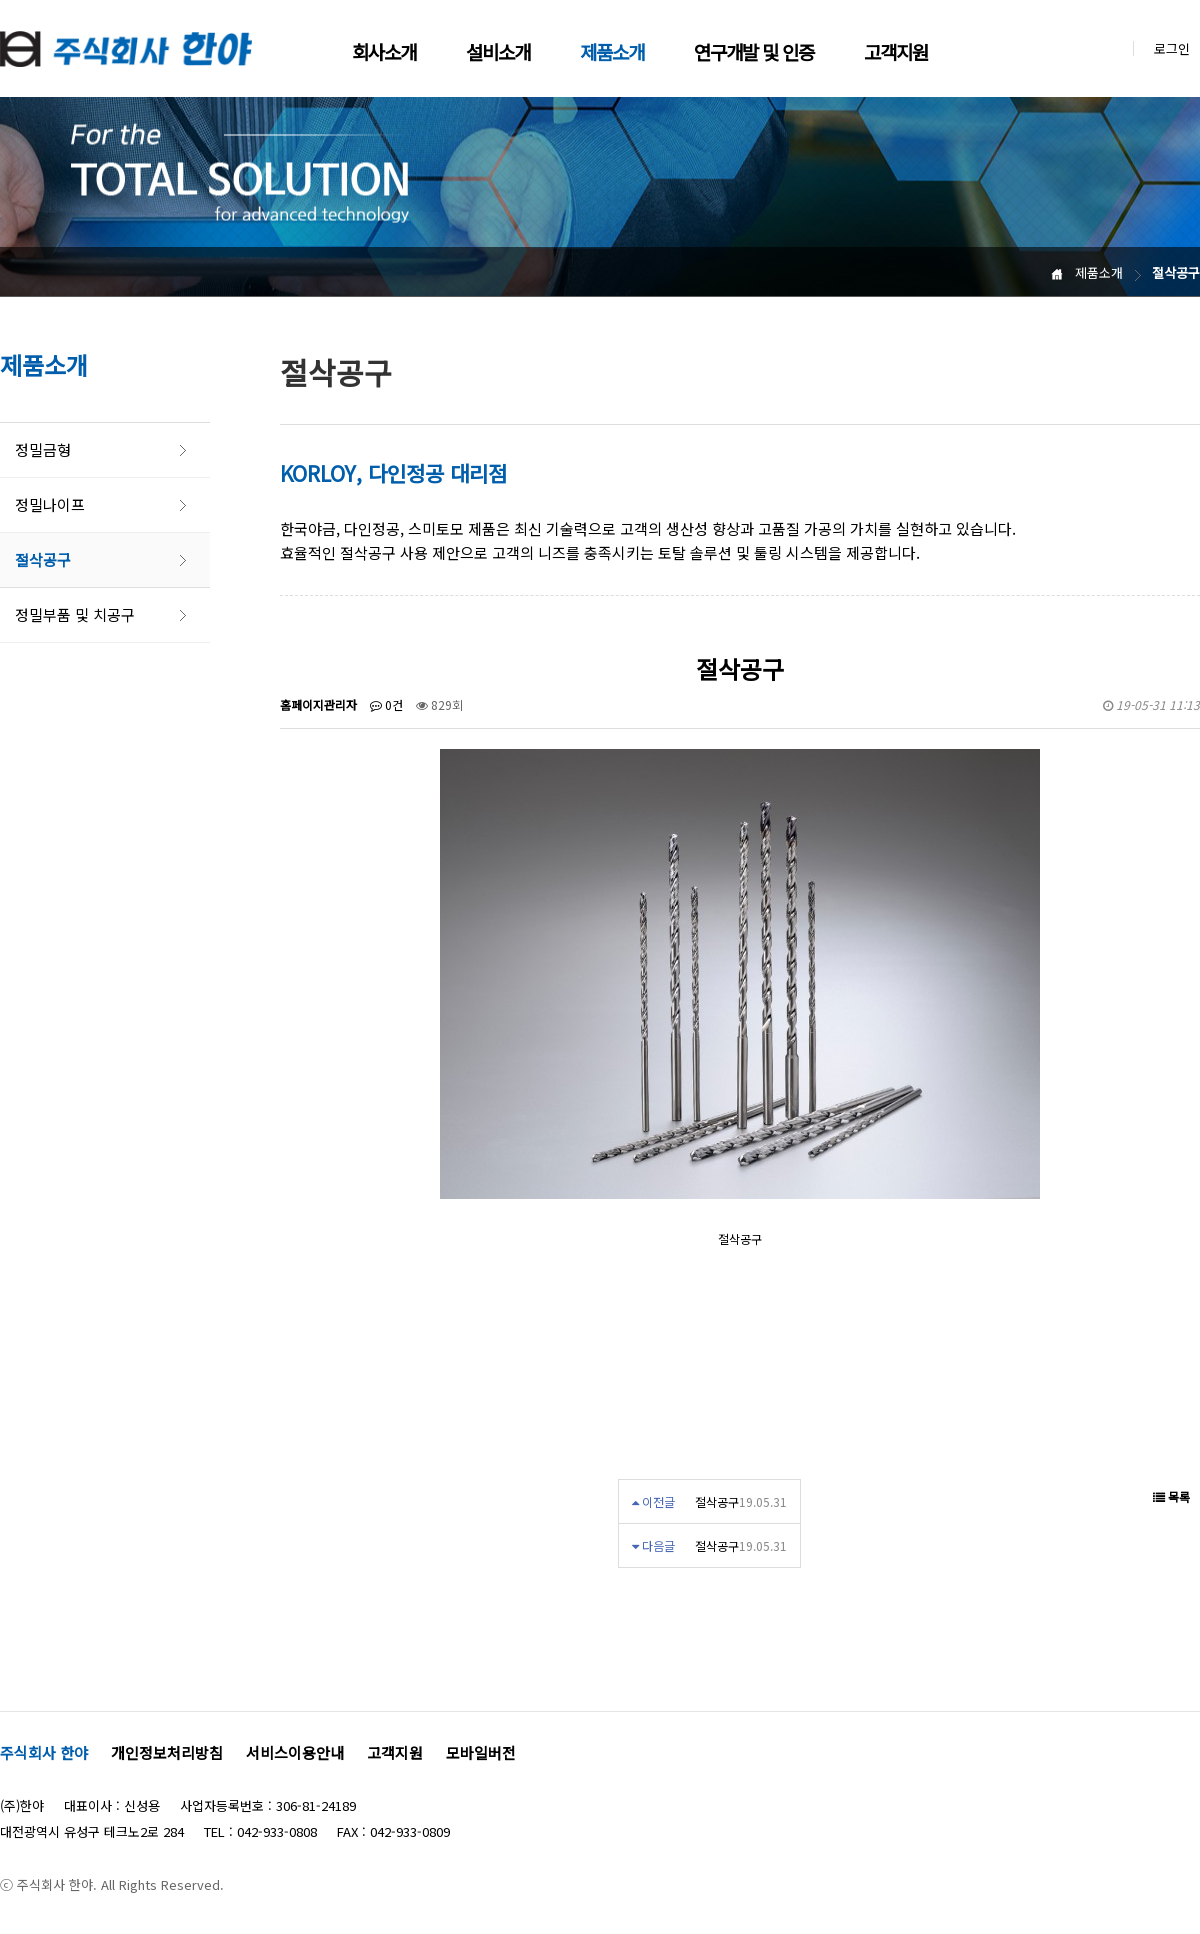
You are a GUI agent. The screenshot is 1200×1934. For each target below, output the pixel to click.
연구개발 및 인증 (754, 51)
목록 (1171, 1496)
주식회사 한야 (44, 1752)
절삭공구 (43, 559)
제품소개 (612, 51)
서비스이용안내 (295, 1752)
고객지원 (896, 51)
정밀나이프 (50, 504)
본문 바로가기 (0, 0)
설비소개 (498, 51)
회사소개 (384, 51)
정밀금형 (43, 449)
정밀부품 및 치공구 (75, 614)
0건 (386, 704)
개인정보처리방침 (167, 1752)
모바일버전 (481, 1752)
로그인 (1172, 48)
